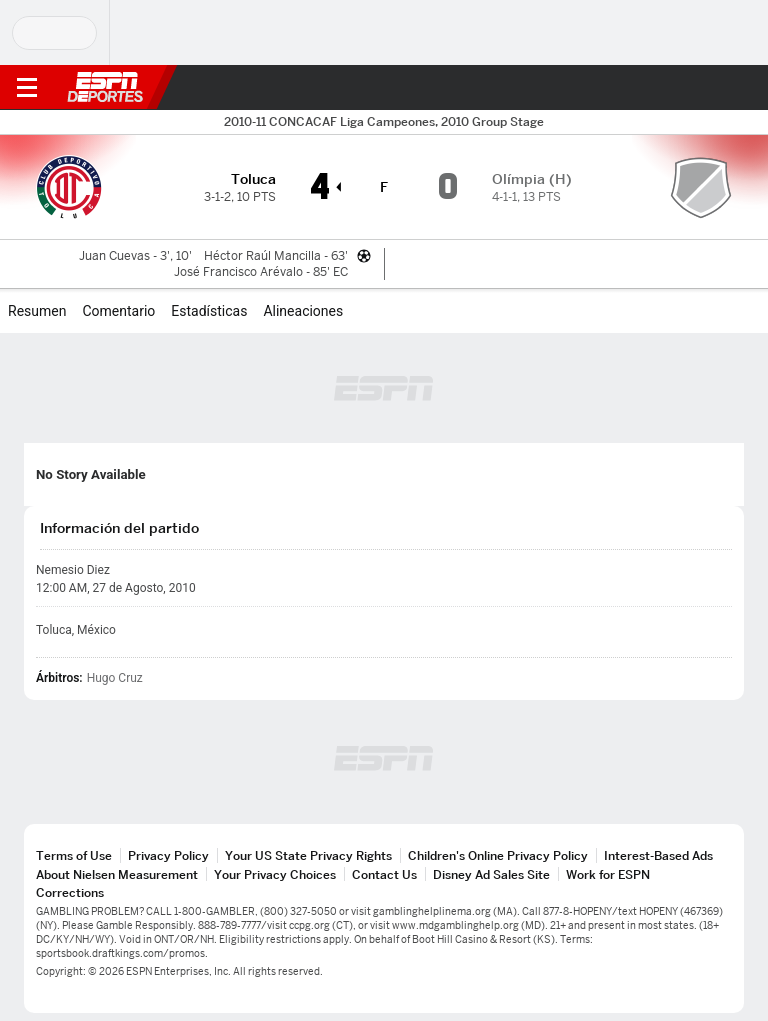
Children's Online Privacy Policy (498, 855)
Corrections (70, 892)
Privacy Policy (168, 855)
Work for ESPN (608, 874)
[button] (713, 88)
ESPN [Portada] (105, 87)
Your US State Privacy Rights (308, 855)
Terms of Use (74, 855)
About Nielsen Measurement (117, 874)
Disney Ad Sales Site (491, 874)
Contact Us (384, 874)
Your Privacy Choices (275, 874)
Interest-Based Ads (658, 855)
